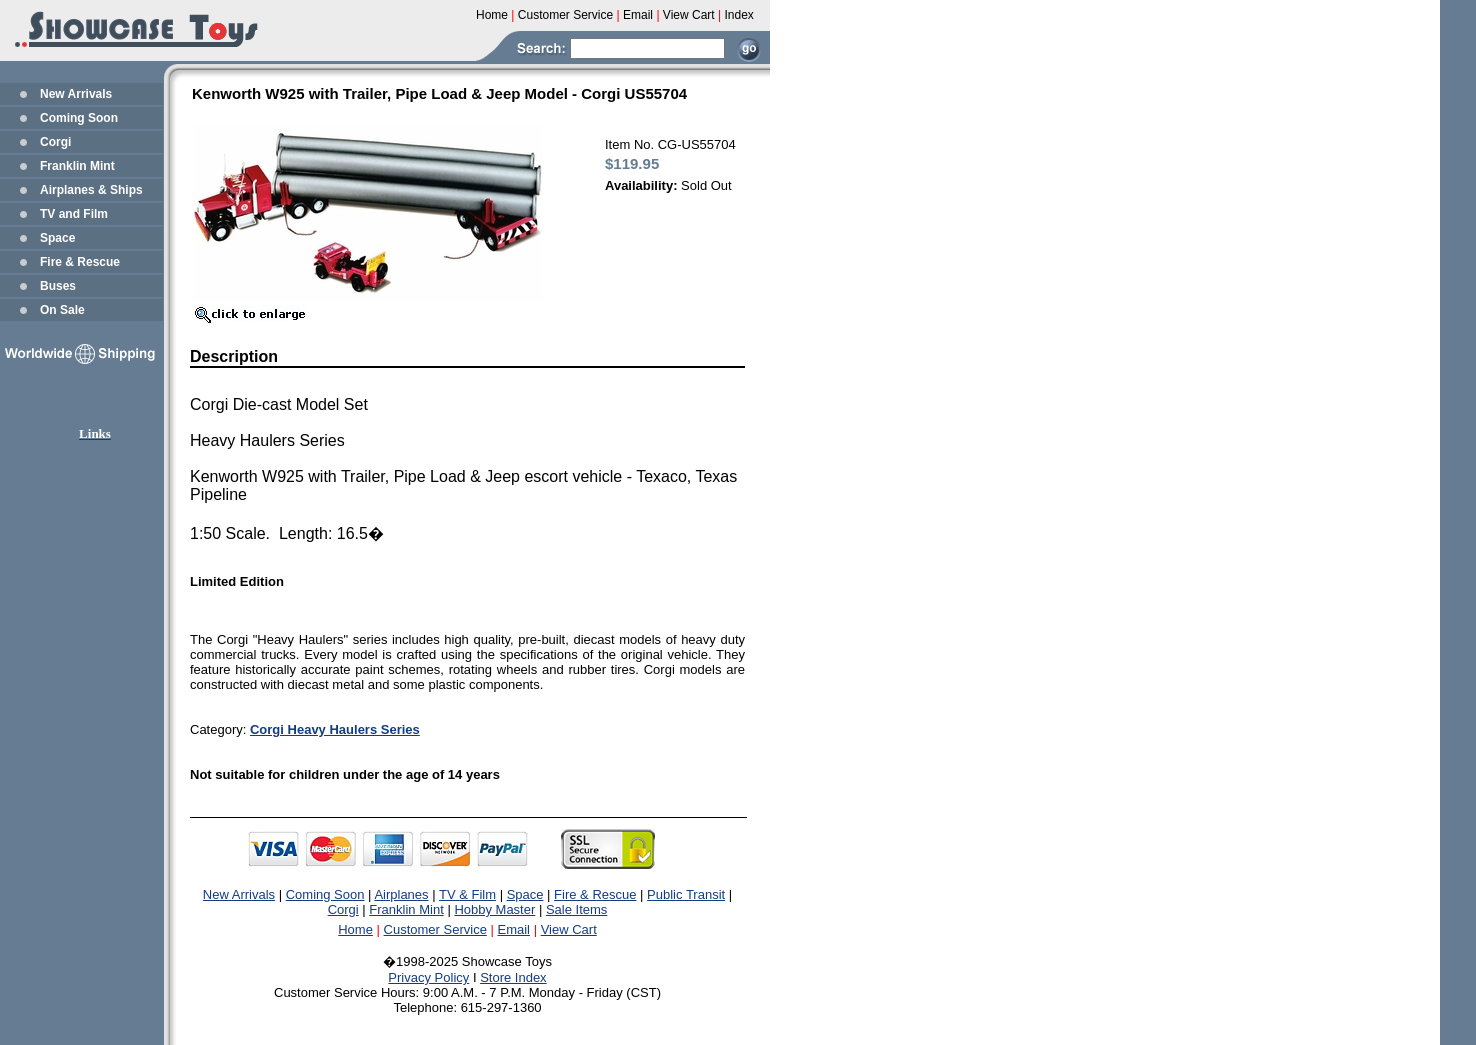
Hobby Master (494, 909)
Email (514, 929)
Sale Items (576, 909)
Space (57, 238)
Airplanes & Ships (91, 190)
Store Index (513, 977)
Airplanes (401, 894)
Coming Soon (79, 118)
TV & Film (467, 894)
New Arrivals (76, 94)
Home (355, 929)
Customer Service (435, 929)
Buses (58, 286)
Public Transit (686, 894)
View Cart (569, 929)
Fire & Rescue (80, 262)
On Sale (62, 310)
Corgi (55, 142)
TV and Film (74, 214)
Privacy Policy (428, 977)
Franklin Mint (77, 166)
